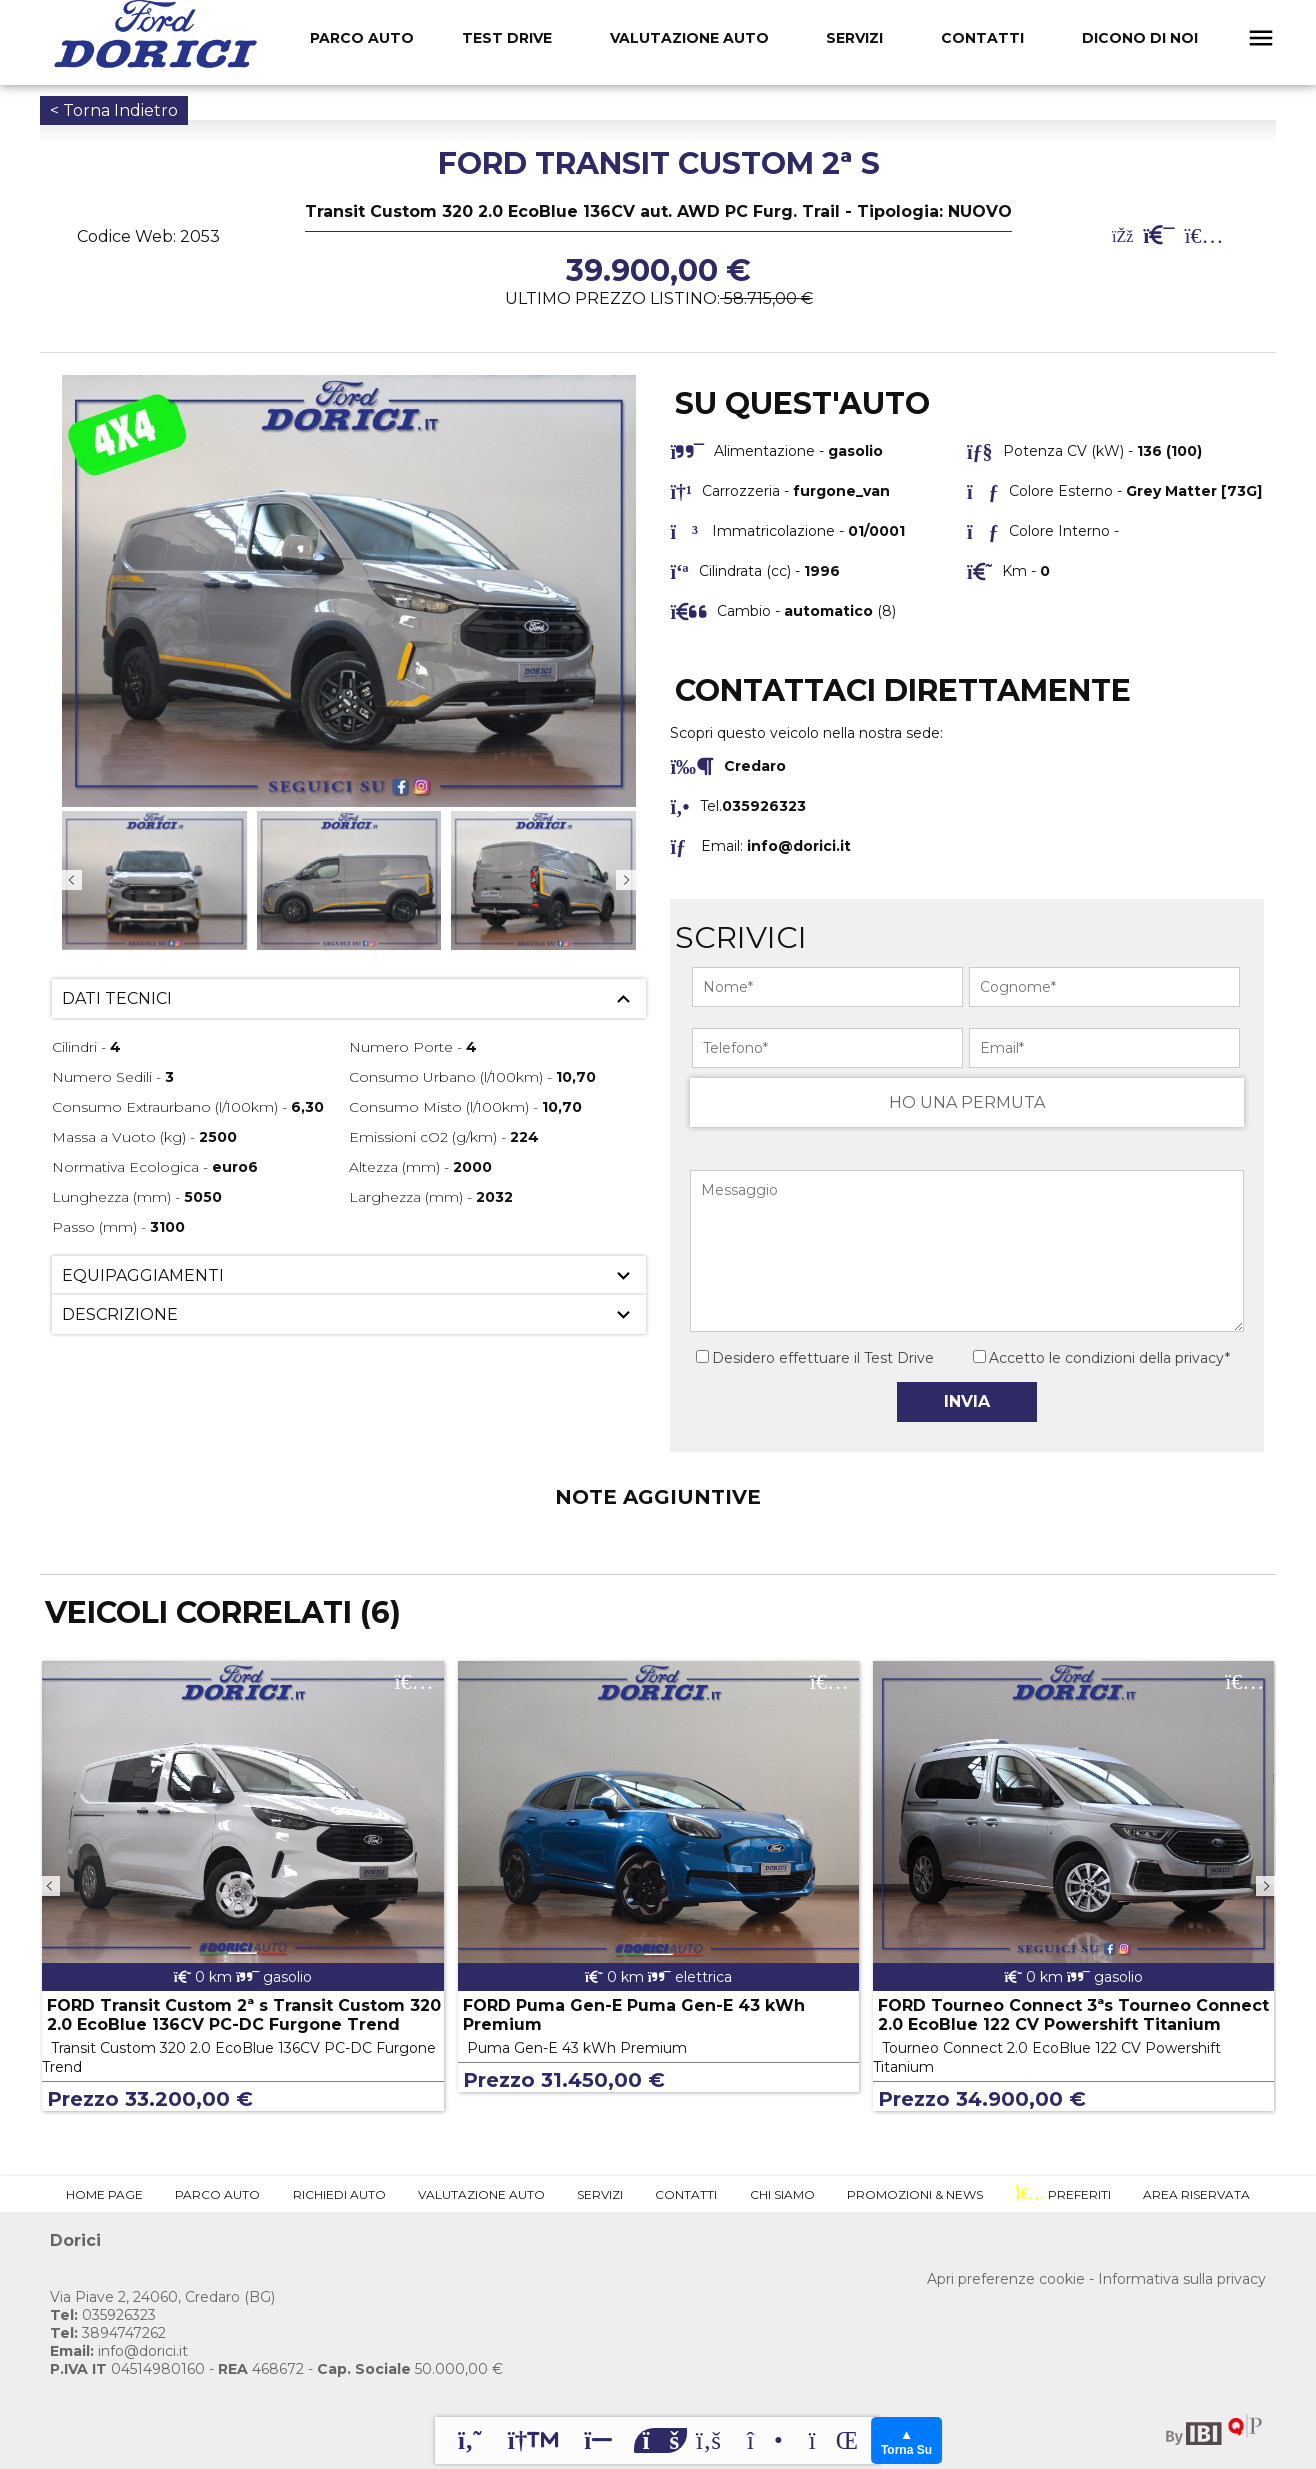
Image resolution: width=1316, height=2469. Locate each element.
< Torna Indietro (114, 110)
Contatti (982, 38)
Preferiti (1062, 2194)
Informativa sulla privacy (1182, 2279)
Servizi (854, 38)
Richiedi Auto (339, 2194)
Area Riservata (1196, 2194)
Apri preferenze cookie (1006, 2279)
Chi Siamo (782, 2194)
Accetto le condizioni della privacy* (1109, 1358)
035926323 (103, 2315)
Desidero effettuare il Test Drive (815, 1358)
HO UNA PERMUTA (967, 1102)
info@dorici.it (799, 846)
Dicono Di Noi (1140, 38)
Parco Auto (217, 2194)
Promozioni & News (915, 2194)
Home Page (104, 2194)
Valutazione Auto (689, 38)
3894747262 (108, 2333)
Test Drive (507, 38)
